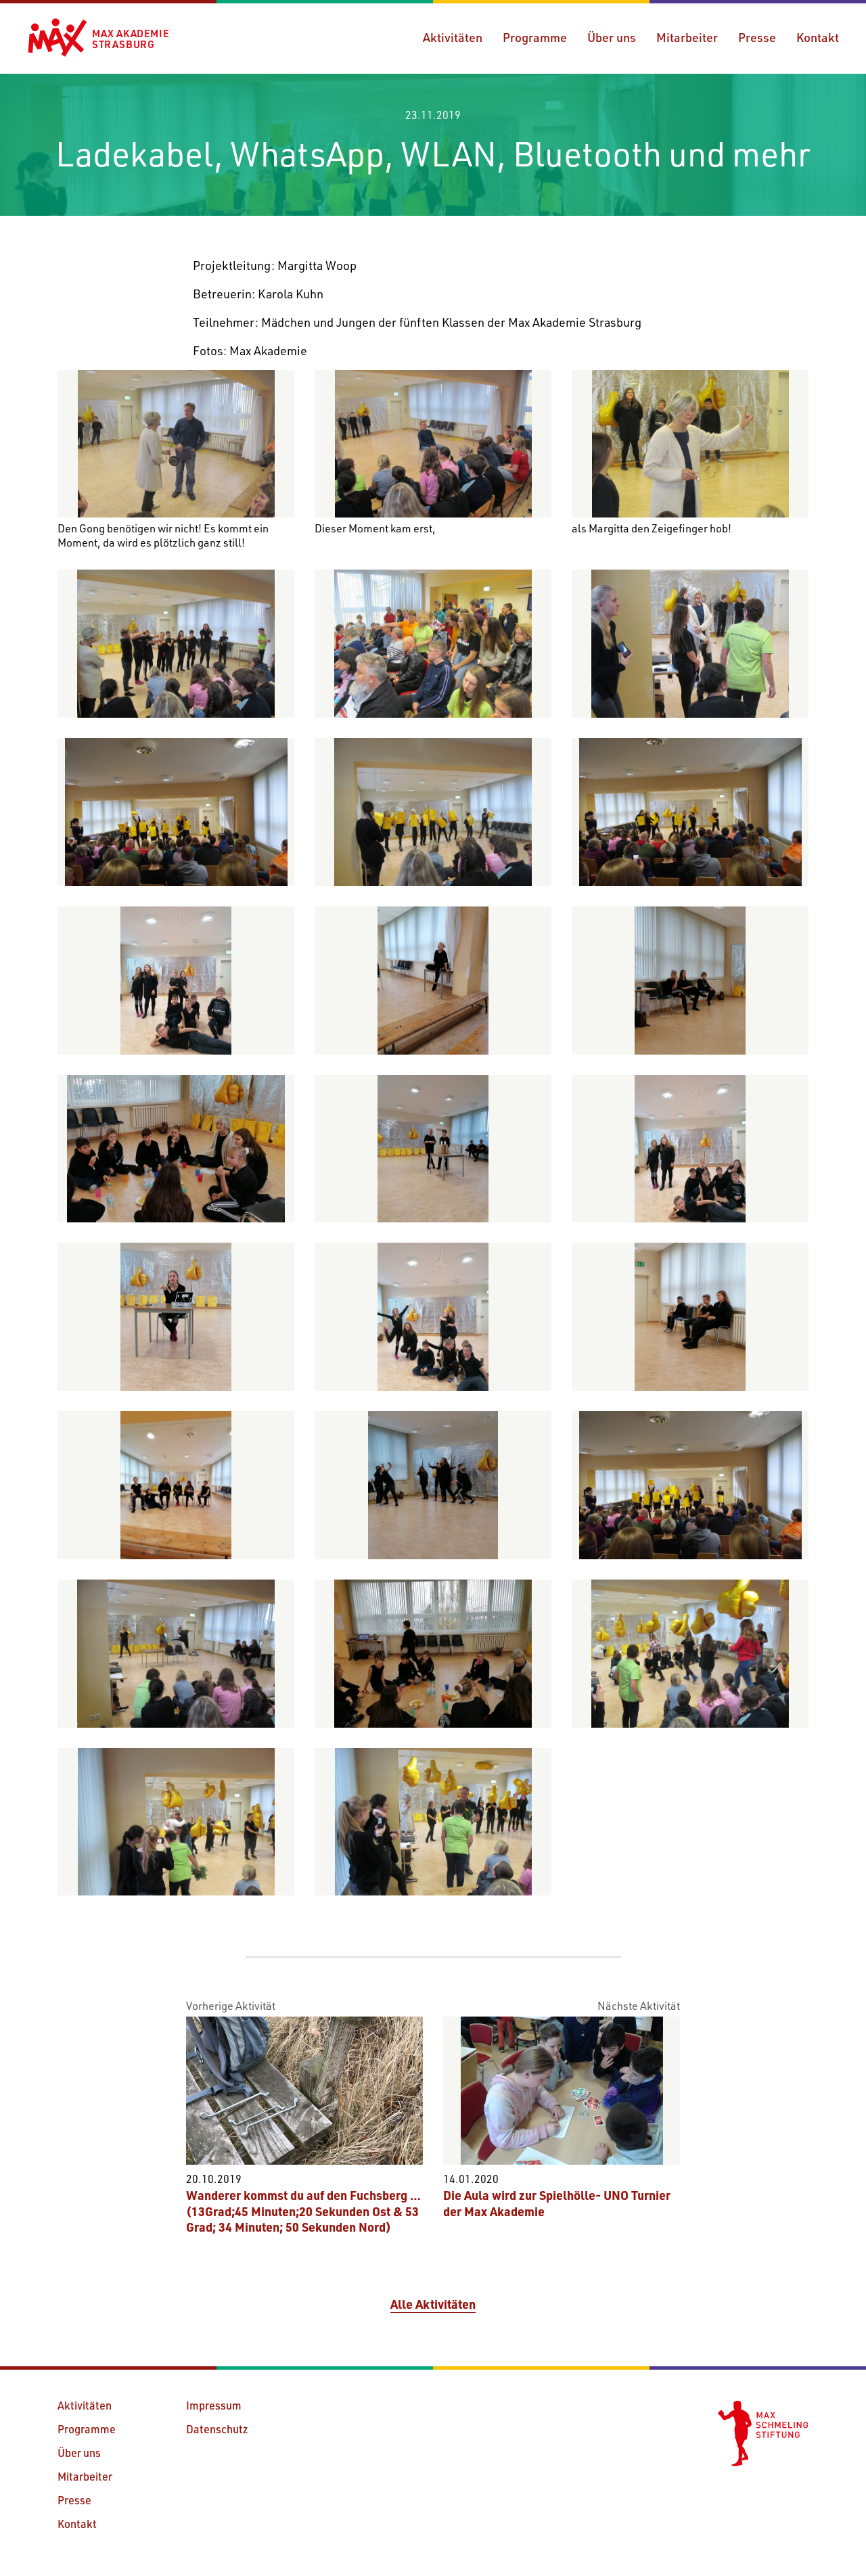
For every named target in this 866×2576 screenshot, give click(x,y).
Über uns (611, 37)
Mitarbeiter (687, 37)
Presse (757, 37)
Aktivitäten (452, 37)
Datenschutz (217, 2429)
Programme (535, 37)
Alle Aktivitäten (433, 2304)
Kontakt (817, 37)
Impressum (214, 2405)
